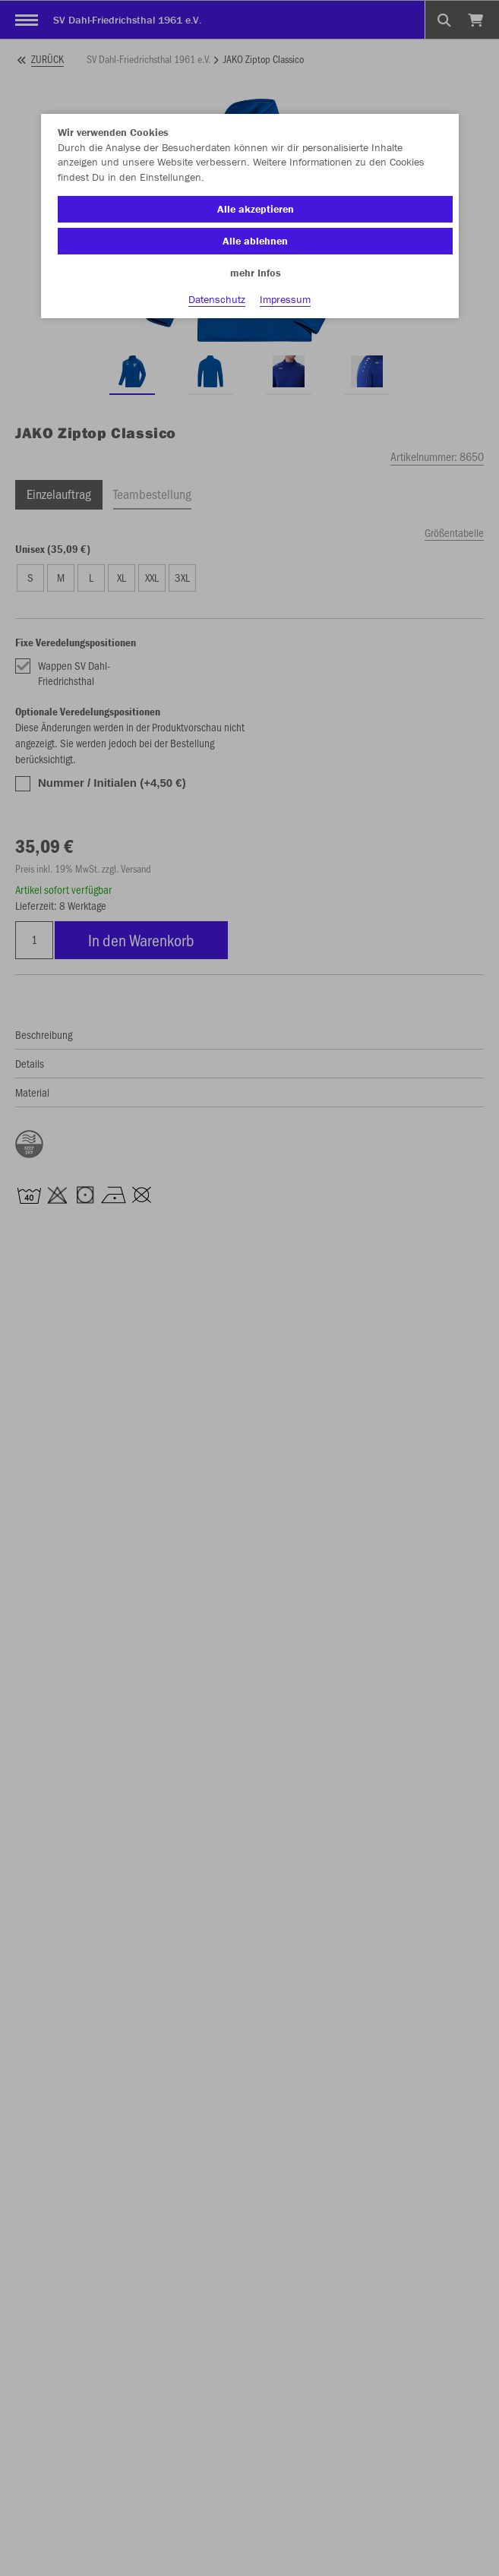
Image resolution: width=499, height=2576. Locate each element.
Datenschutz (216, 299)
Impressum (285, 299)
